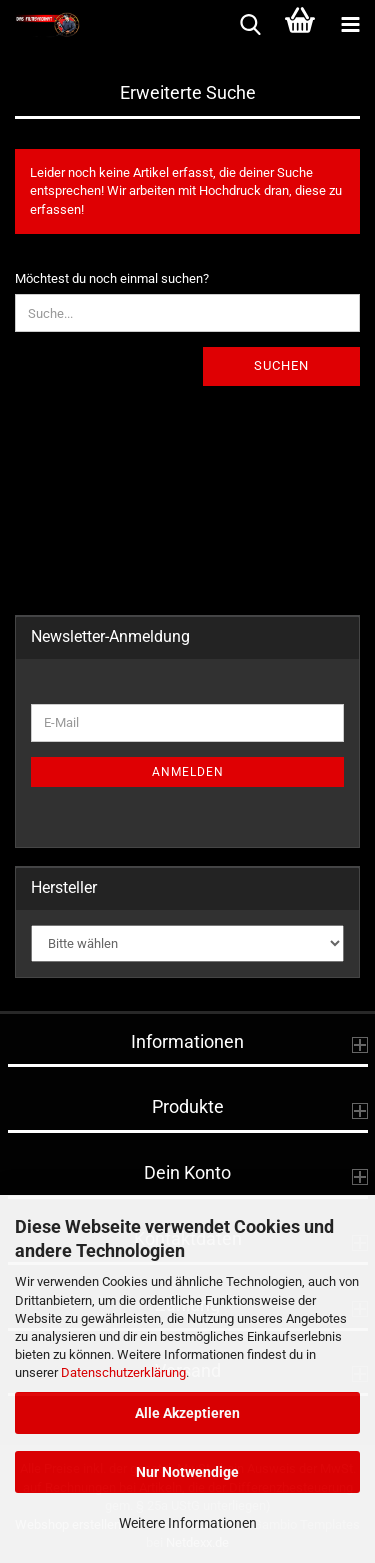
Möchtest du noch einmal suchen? (112, 278)
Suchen (281, 365)
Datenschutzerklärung (123, 1372)
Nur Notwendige (187, 1472)
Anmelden (188, 772)
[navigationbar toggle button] (350, 25)
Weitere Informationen (188, 1523)
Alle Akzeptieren (187, 1413)
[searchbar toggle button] (250, 25)
